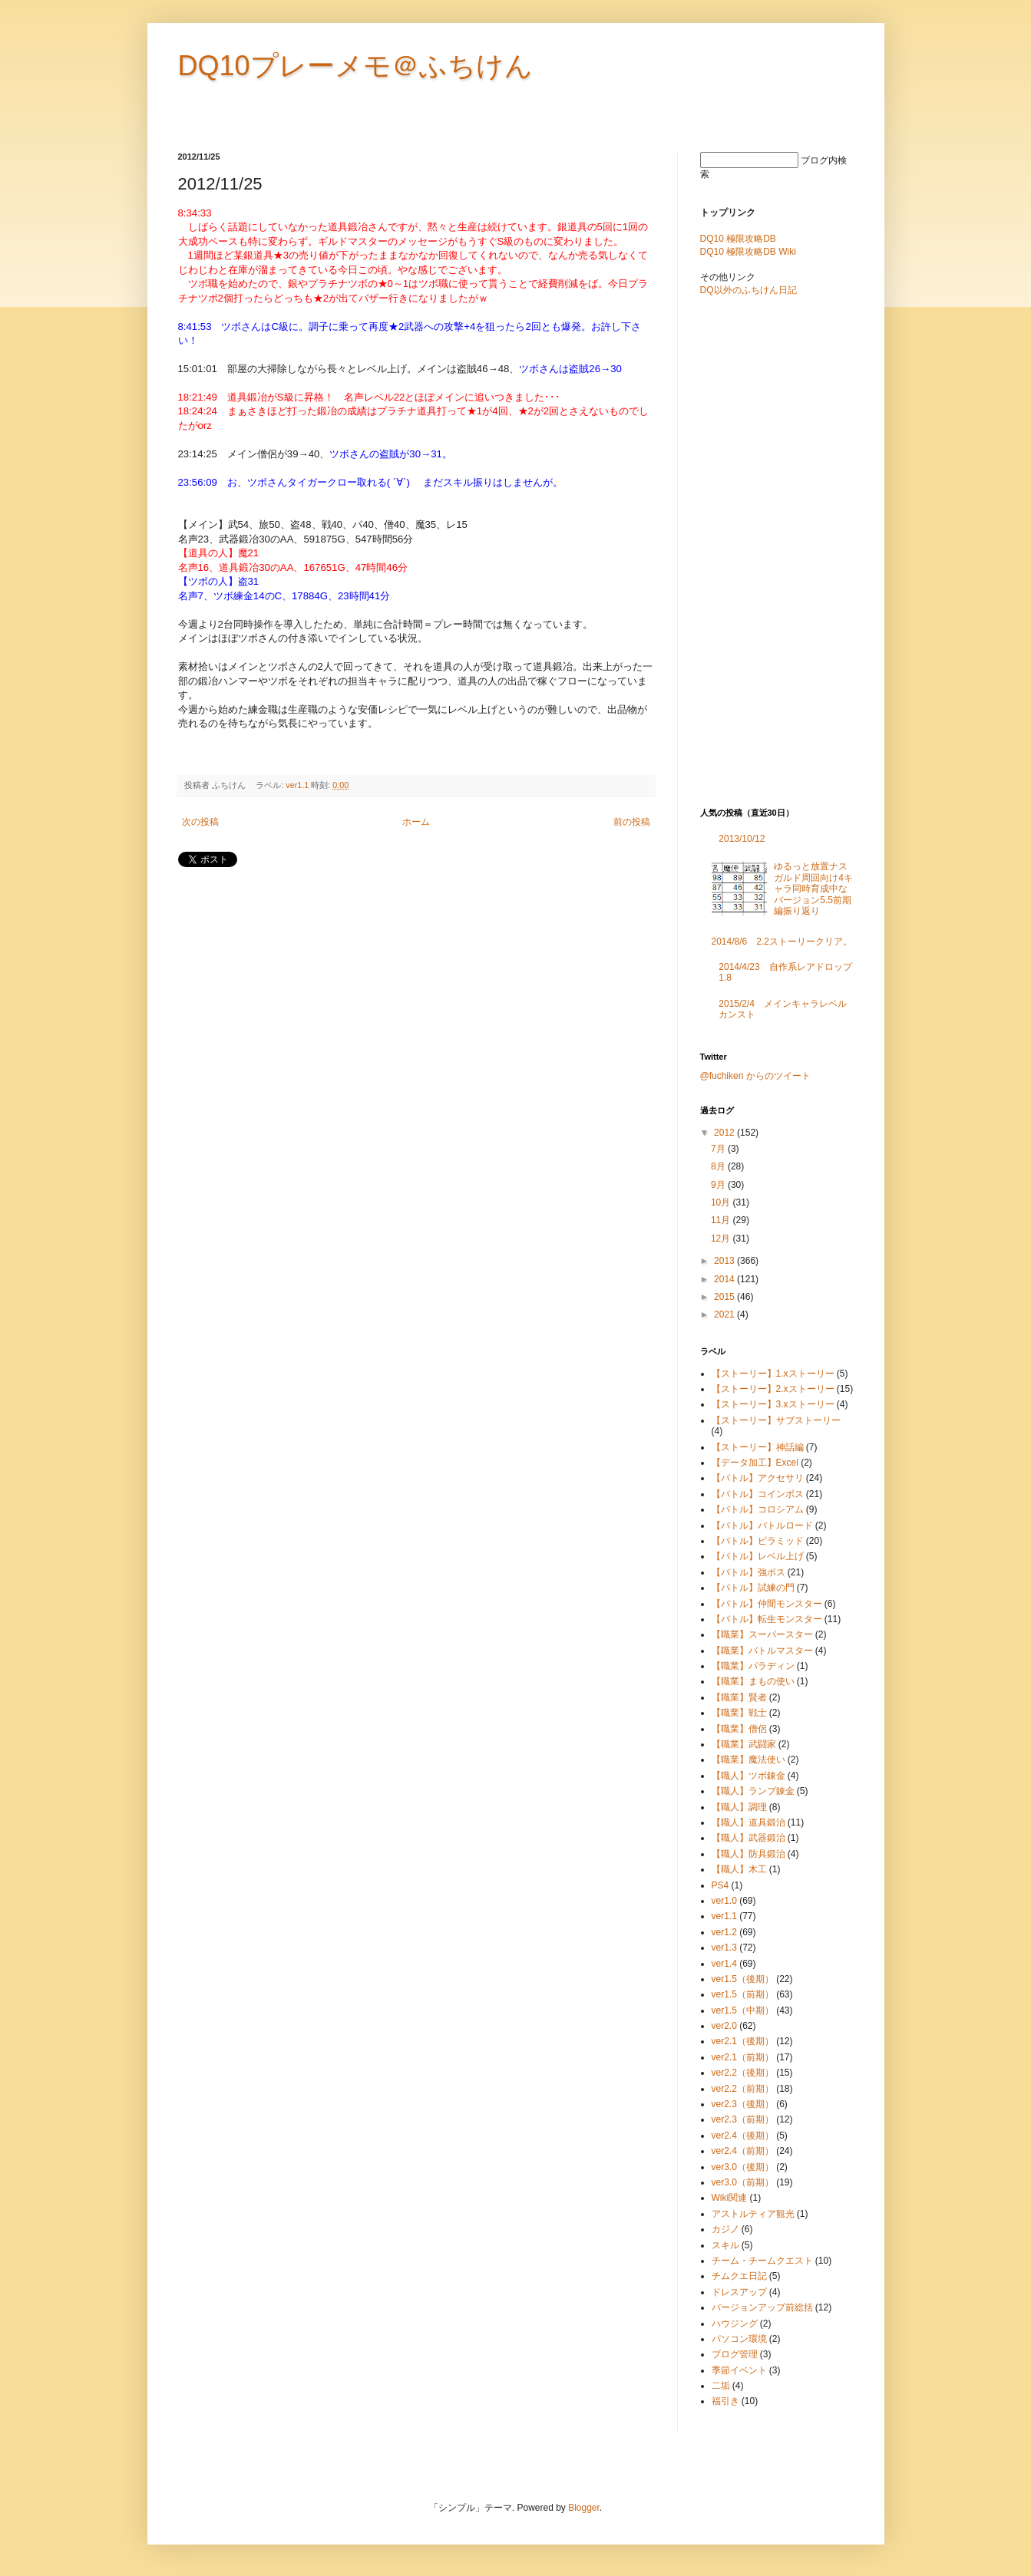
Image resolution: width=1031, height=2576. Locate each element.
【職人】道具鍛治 (748, 1822)
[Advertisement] (357, 916)
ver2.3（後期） (743, 2104)
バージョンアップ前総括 (762, 2307)
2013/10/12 (742, 838)
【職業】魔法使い (748, 1759)
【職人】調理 (739, 1807)
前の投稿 (631, 821)
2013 (725, 1260)
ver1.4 (724, 1963)
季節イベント (739, 2370)
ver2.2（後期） (743, 2072)
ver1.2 (724, 1932)
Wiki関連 (730, 2197)
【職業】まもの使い (753, 1681)
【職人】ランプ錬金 (753, 1791)
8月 (719, 1166)
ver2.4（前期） (743, 2151)
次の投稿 (200, 821)
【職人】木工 (739, 1869)
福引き (725, 2401)
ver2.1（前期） (743, 2057)
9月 (719, 1184)
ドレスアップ (739, 2292)
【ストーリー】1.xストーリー (773, 1373)
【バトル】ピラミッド (758, 1540)
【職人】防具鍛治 (748, 1854)
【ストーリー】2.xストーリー (773, 1389)
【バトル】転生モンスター (767, 1619)
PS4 (720, 1885)
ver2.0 (724, 2025)
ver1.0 (724, 1900)
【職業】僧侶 (739, 1728)
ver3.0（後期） (743, 2167)
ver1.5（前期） (743, 1994)
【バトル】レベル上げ (758, 1556)
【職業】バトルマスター (762, 1650)
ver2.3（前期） (743, 2119)
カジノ (725, 2229)
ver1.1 (297, 785)
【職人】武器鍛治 (748, 1837)
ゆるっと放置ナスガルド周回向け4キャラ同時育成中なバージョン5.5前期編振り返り (813, 888)
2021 (725, 1314)
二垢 (721, 2385)
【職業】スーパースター (762, 1634)
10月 (722, 1202)
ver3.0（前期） (743, 2182)
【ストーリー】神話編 (758, 1447)
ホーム (416, 821)
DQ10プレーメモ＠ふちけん (355, 65)
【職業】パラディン (753, 1666)
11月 (722, 1220)
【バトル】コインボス (758, 1494)
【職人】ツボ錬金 (748, 1775)
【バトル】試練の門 (753, 1587)
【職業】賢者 (739, 1697)
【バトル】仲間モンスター (767, 1603)
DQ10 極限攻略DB (738, 238)
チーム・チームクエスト (762, 2260)
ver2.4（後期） (743, 2135)
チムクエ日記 (739, 2276)
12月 (722, 1238)
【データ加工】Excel (755, 1462)
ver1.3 (724, 1947)
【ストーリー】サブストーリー (776, 1420)
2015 (725, 1296)
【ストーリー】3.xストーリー (773, 1404)
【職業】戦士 (739, 1712)
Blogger (584, 2507)
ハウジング (735, 2323)
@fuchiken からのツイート (755, 1075)
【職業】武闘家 (744, 1744)
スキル (725, 2245)
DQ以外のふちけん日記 (748, 290)
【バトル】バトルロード (762, 1525)
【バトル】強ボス (748, 1572)
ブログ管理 (735, 2354)
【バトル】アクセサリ (758, 1478)
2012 (725, 1132)
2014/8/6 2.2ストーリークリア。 (782, 941)
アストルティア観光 (753, 2213)
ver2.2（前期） (743, 2088)
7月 (719, 1148)
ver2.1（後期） (743, 2041)
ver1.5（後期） (743, 1979)
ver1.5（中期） (743, 2010)
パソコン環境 (739, 2339)
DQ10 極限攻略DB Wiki (748, 251)
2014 (725, 1279)
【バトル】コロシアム (758, 1509)
